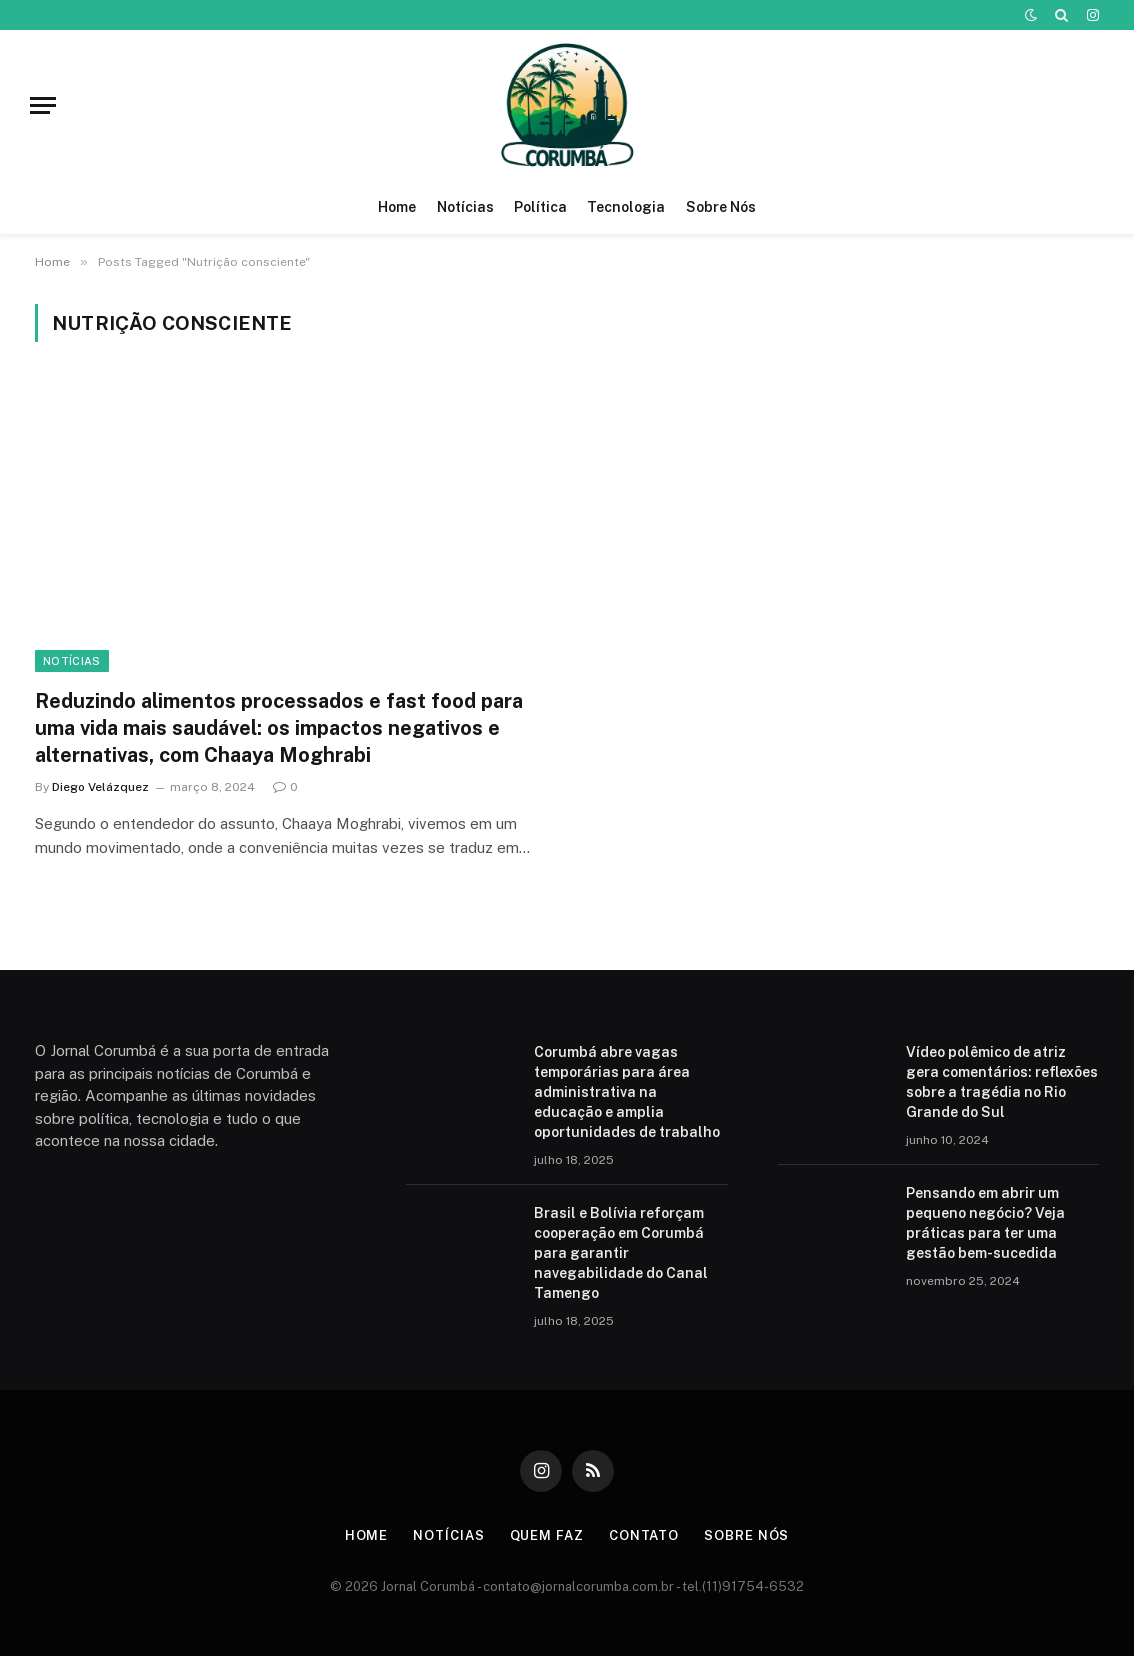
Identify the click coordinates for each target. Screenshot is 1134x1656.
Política (540, 207)
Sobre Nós (721, 207)
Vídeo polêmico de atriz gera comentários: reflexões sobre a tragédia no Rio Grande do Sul (1002, 1082)
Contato (644, 1535)
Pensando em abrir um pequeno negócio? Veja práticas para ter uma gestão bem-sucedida (985, 1223)
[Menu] (43, 105)
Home (397, 207)
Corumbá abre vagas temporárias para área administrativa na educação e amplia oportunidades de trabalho (627, 1092)
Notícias (465, 207)
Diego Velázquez (100, 787)
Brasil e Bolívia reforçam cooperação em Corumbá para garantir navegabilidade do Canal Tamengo (621, 1253)
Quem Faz (547, 1535)
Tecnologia (626, 207)
